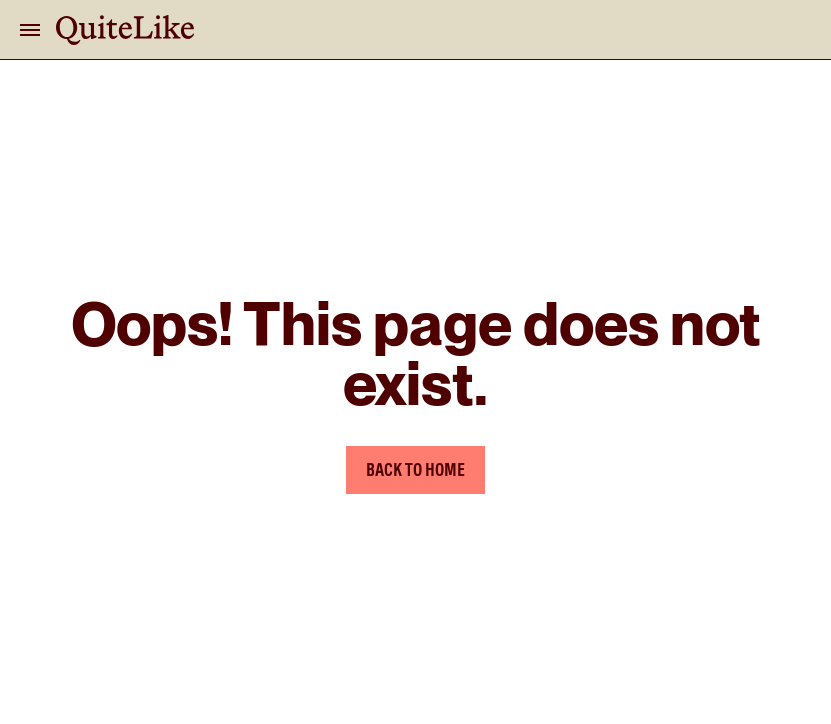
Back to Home (415, 469)
